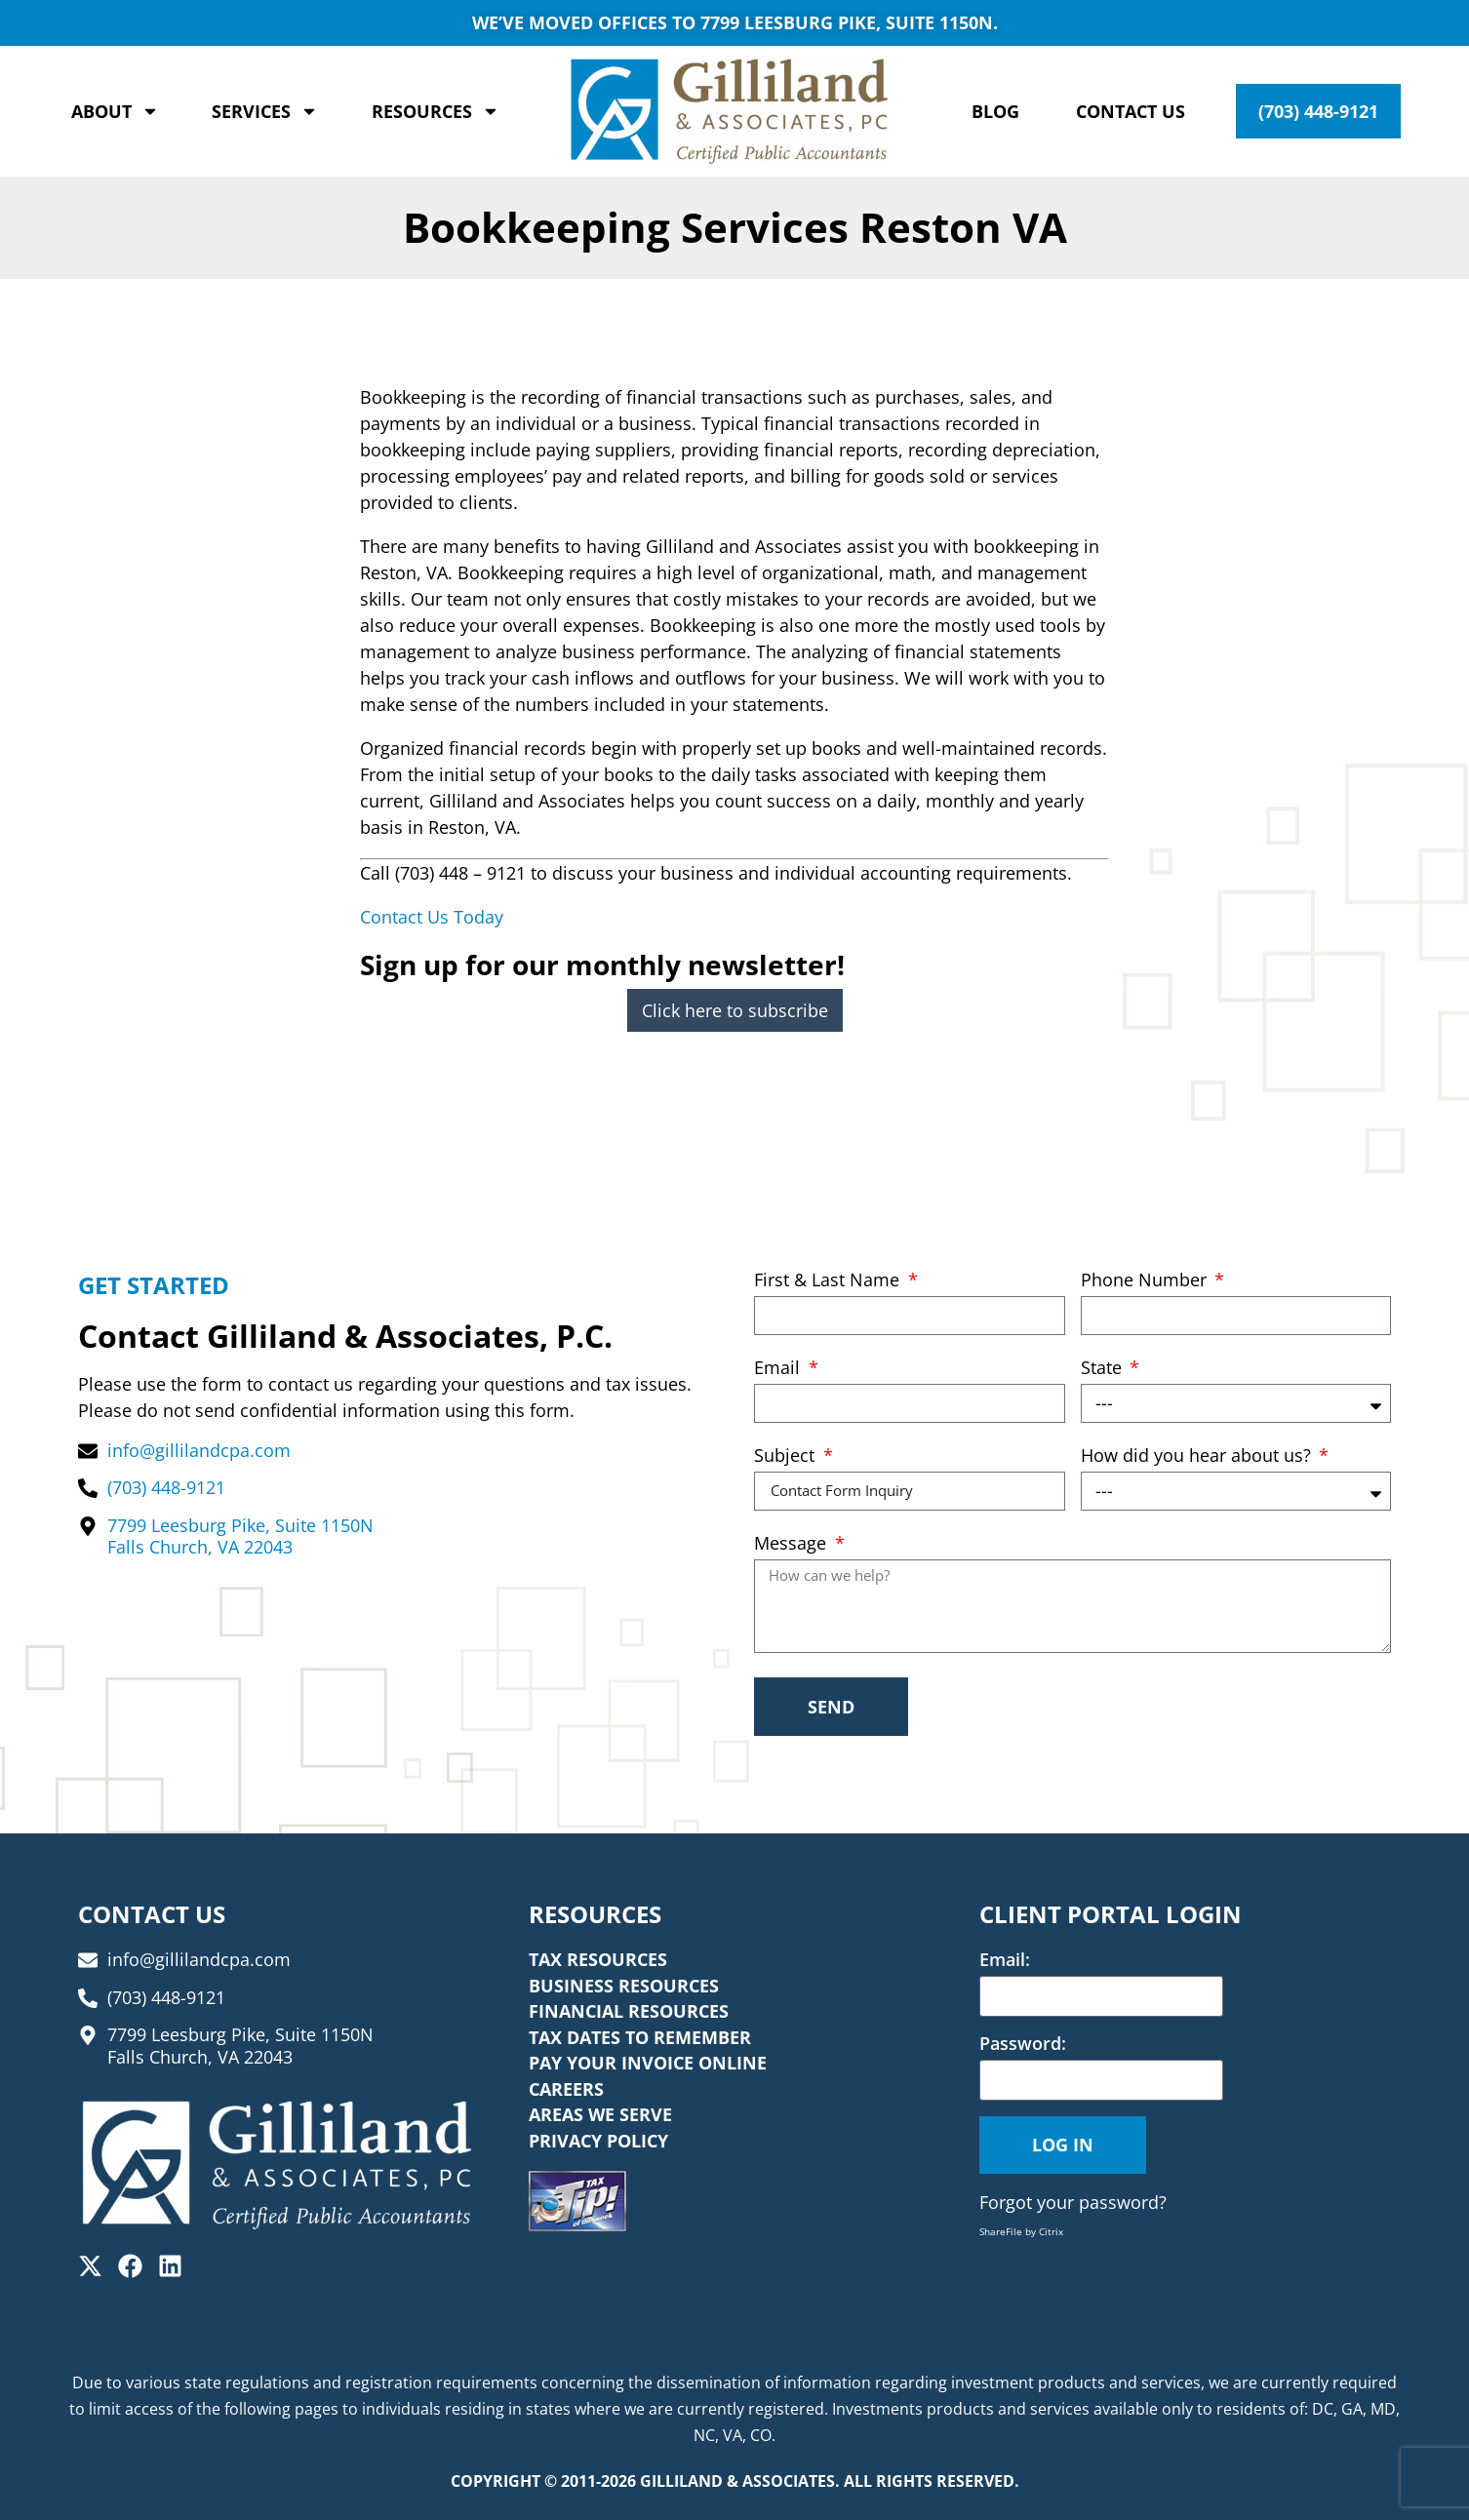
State (1104, 1368)
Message (792, 1544)
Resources (435, 111)
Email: (1004, 1959)
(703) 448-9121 (1318, 111)
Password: (1022, 2043)
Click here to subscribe (735, 1010)
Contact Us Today (431, 916)
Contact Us (1130, 111)
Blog (995, 111)
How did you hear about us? (1198, 1456)
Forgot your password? (1073, 2202)
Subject (786, 1456)
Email (779, 1368)
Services (265, 111)
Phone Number (1146, 1281)
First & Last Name (829, 1281)
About (115, 111)
